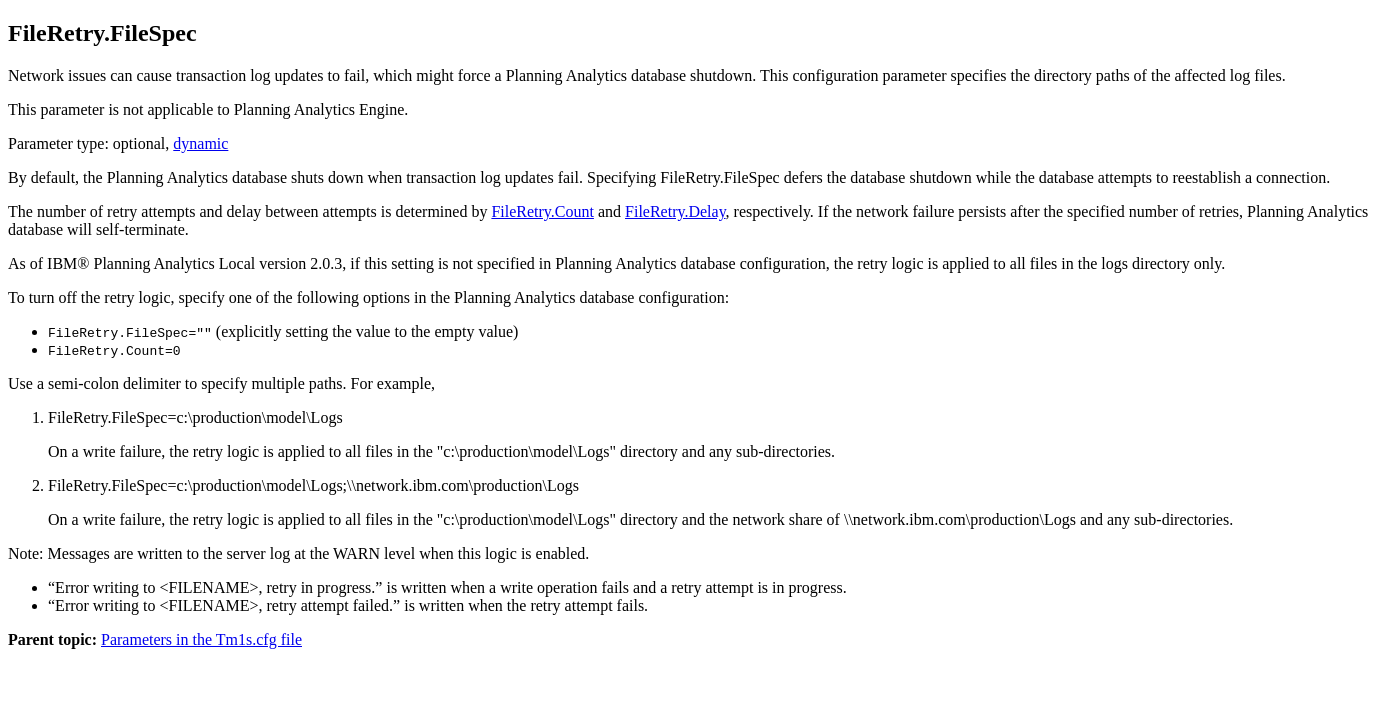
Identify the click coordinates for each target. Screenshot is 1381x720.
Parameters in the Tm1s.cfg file (201, 639)
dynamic (200, 143)
